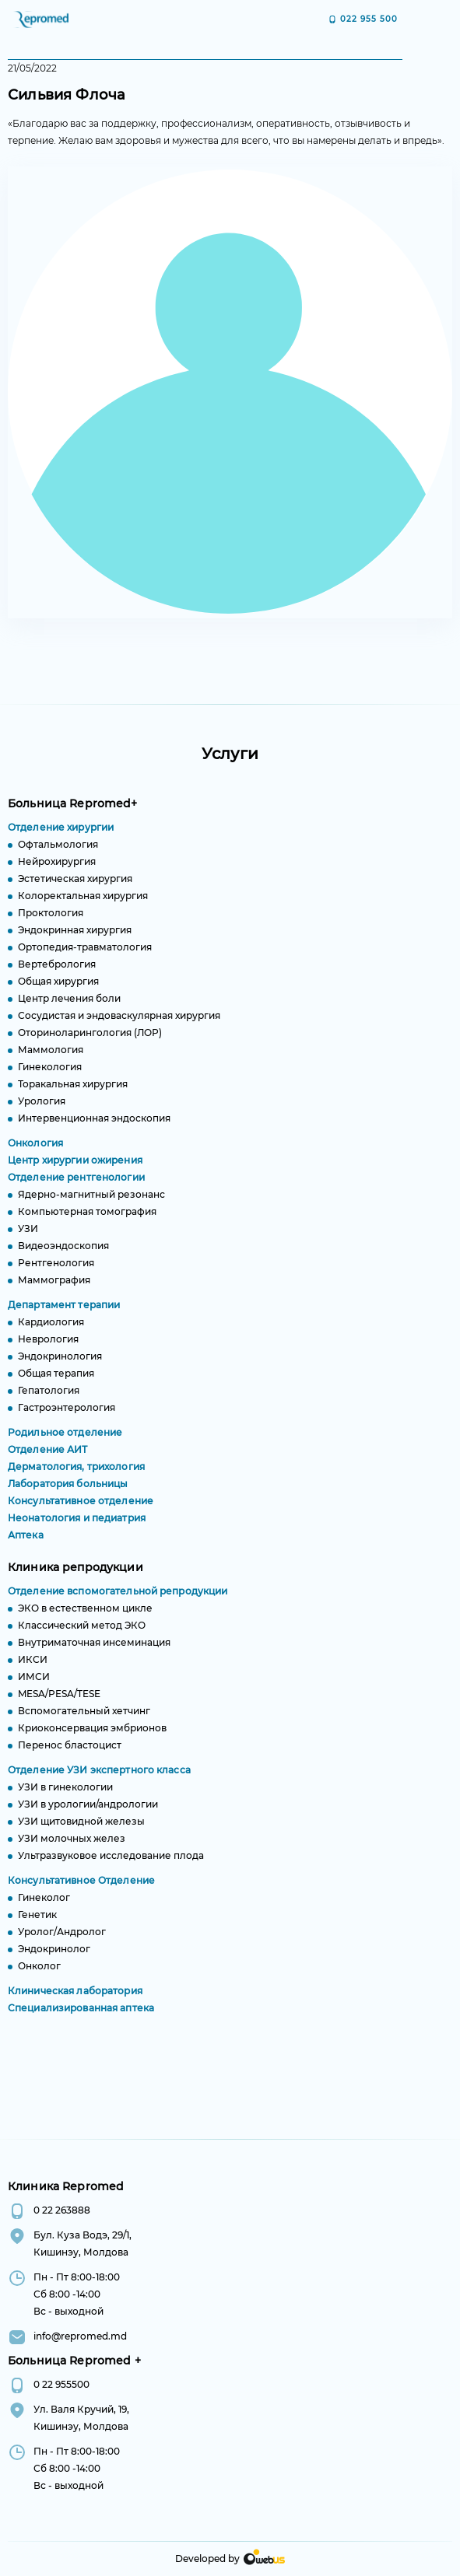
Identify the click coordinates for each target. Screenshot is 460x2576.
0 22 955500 (61, 2384)
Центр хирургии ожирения (75, 1168)
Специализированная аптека (81, 2015)
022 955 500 (369, 19)
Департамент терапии (64, 1312)
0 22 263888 (61, 2210)
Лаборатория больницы (68, 1491)
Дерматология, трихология (76, 1474)
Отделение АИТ (48, 1457)
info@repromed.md (80, 2336)
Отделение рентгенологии (76, 1185)
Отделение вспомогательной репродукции (117, 1599)
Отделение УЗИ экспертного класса (99, 1777)
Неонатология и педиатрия (77, 1525)
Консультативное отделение (80, 1508)
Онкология (35, 1151)
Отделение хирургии (61, 835)
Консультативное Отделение (81, 1888)
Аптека (26, 1543)
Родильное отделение (65, 1440)
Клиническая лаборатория (75, 1998)
